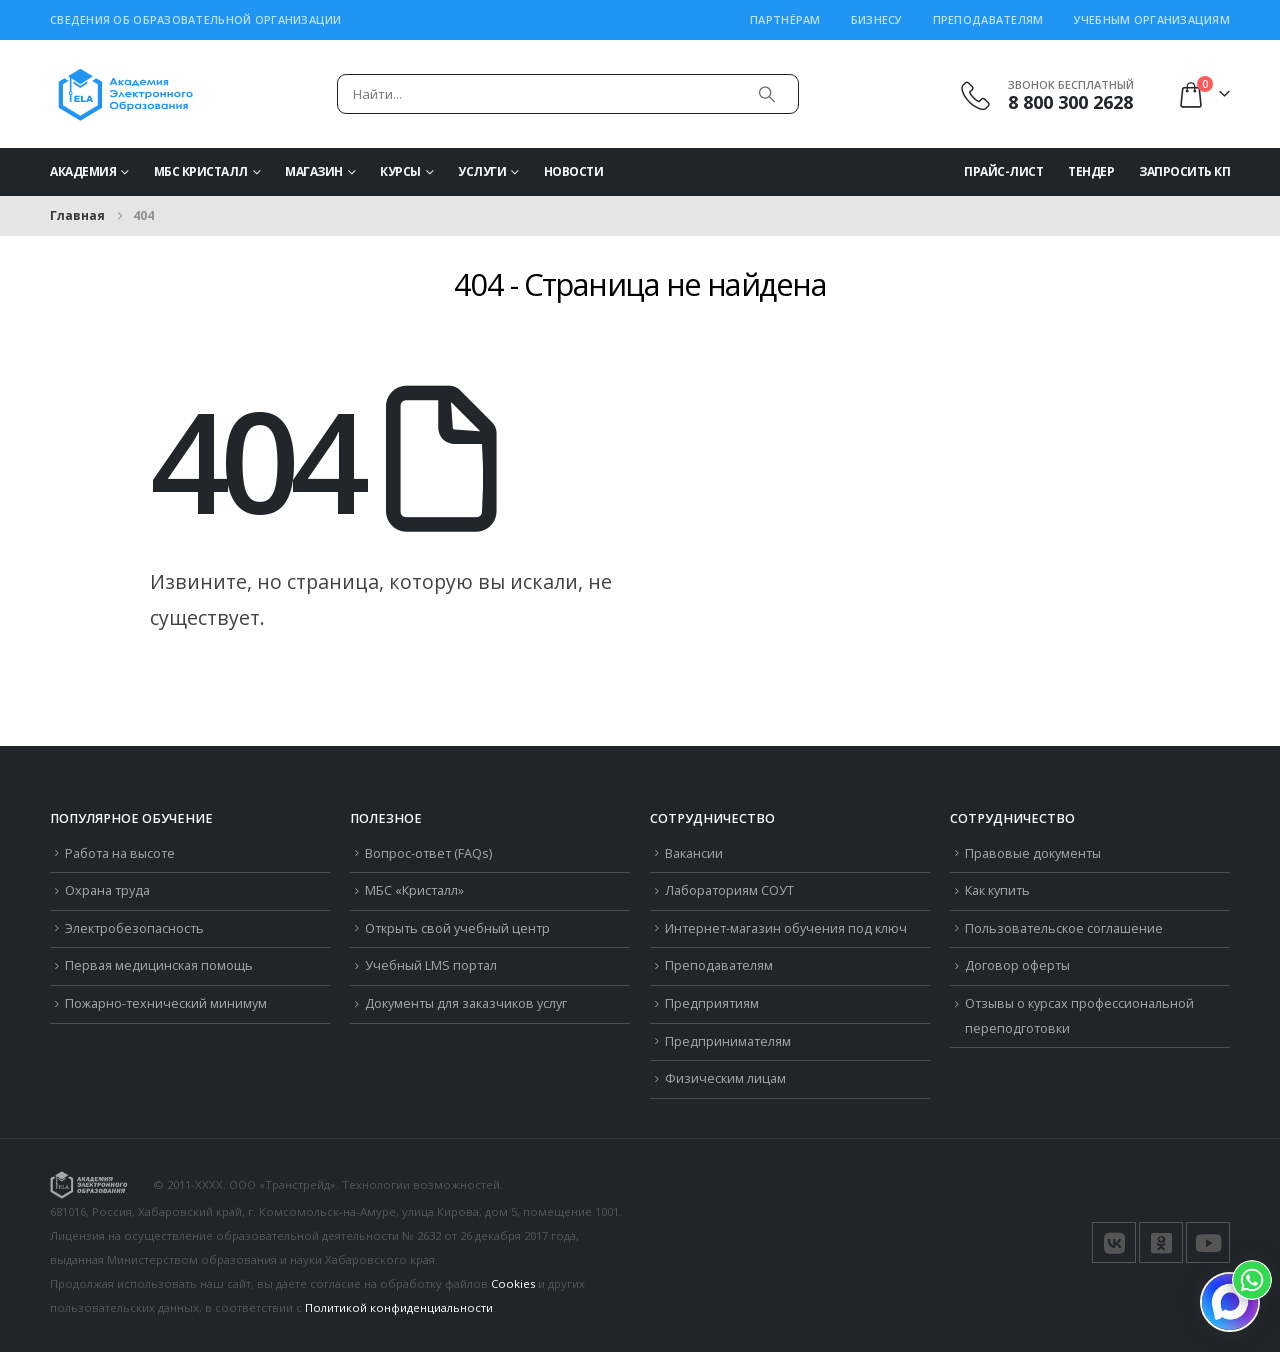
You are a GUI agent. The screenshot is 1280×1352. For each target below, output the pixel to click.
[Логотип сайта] (125, 94)
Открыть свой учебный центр (457, 928)
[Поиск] (767, 94)
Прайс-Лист (1003, 171)
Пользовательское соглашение (1064, 928)
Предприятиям (712, 1003)
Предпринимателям (728, 1041)
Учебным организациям (1152, 19)
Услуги (482, 171)
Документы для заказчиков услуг (466, 1003)
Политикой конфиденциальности (399, 1307)
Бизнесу (877, 19)
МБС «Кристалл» (414, 890)
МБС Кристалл (201, 171)
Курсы (400, 171)
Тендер (1091, 171)
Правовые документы (1033, 853)
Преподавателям (988, 19)
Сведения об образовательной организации (196, 19)
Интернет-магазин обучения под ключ (786, 928)
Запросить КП (1184, 171)
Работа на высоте (120, 853)
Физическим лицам (725, 1078)
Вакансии (694, 853)
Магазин (314, 171)
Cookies (513, 1283)
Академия (83, 171)
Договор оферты (1017, 965)
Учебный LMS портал (431, 965)
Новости (574, 171)
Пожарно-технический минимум (166, 1003)
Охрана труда (107, 890)
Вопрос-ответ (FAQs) (428, 853)
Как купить (997, 890)
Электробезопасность (134, 928)
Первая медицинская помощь (159, 965)
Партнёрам (785, 19)
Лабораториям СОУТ (729, 890)
